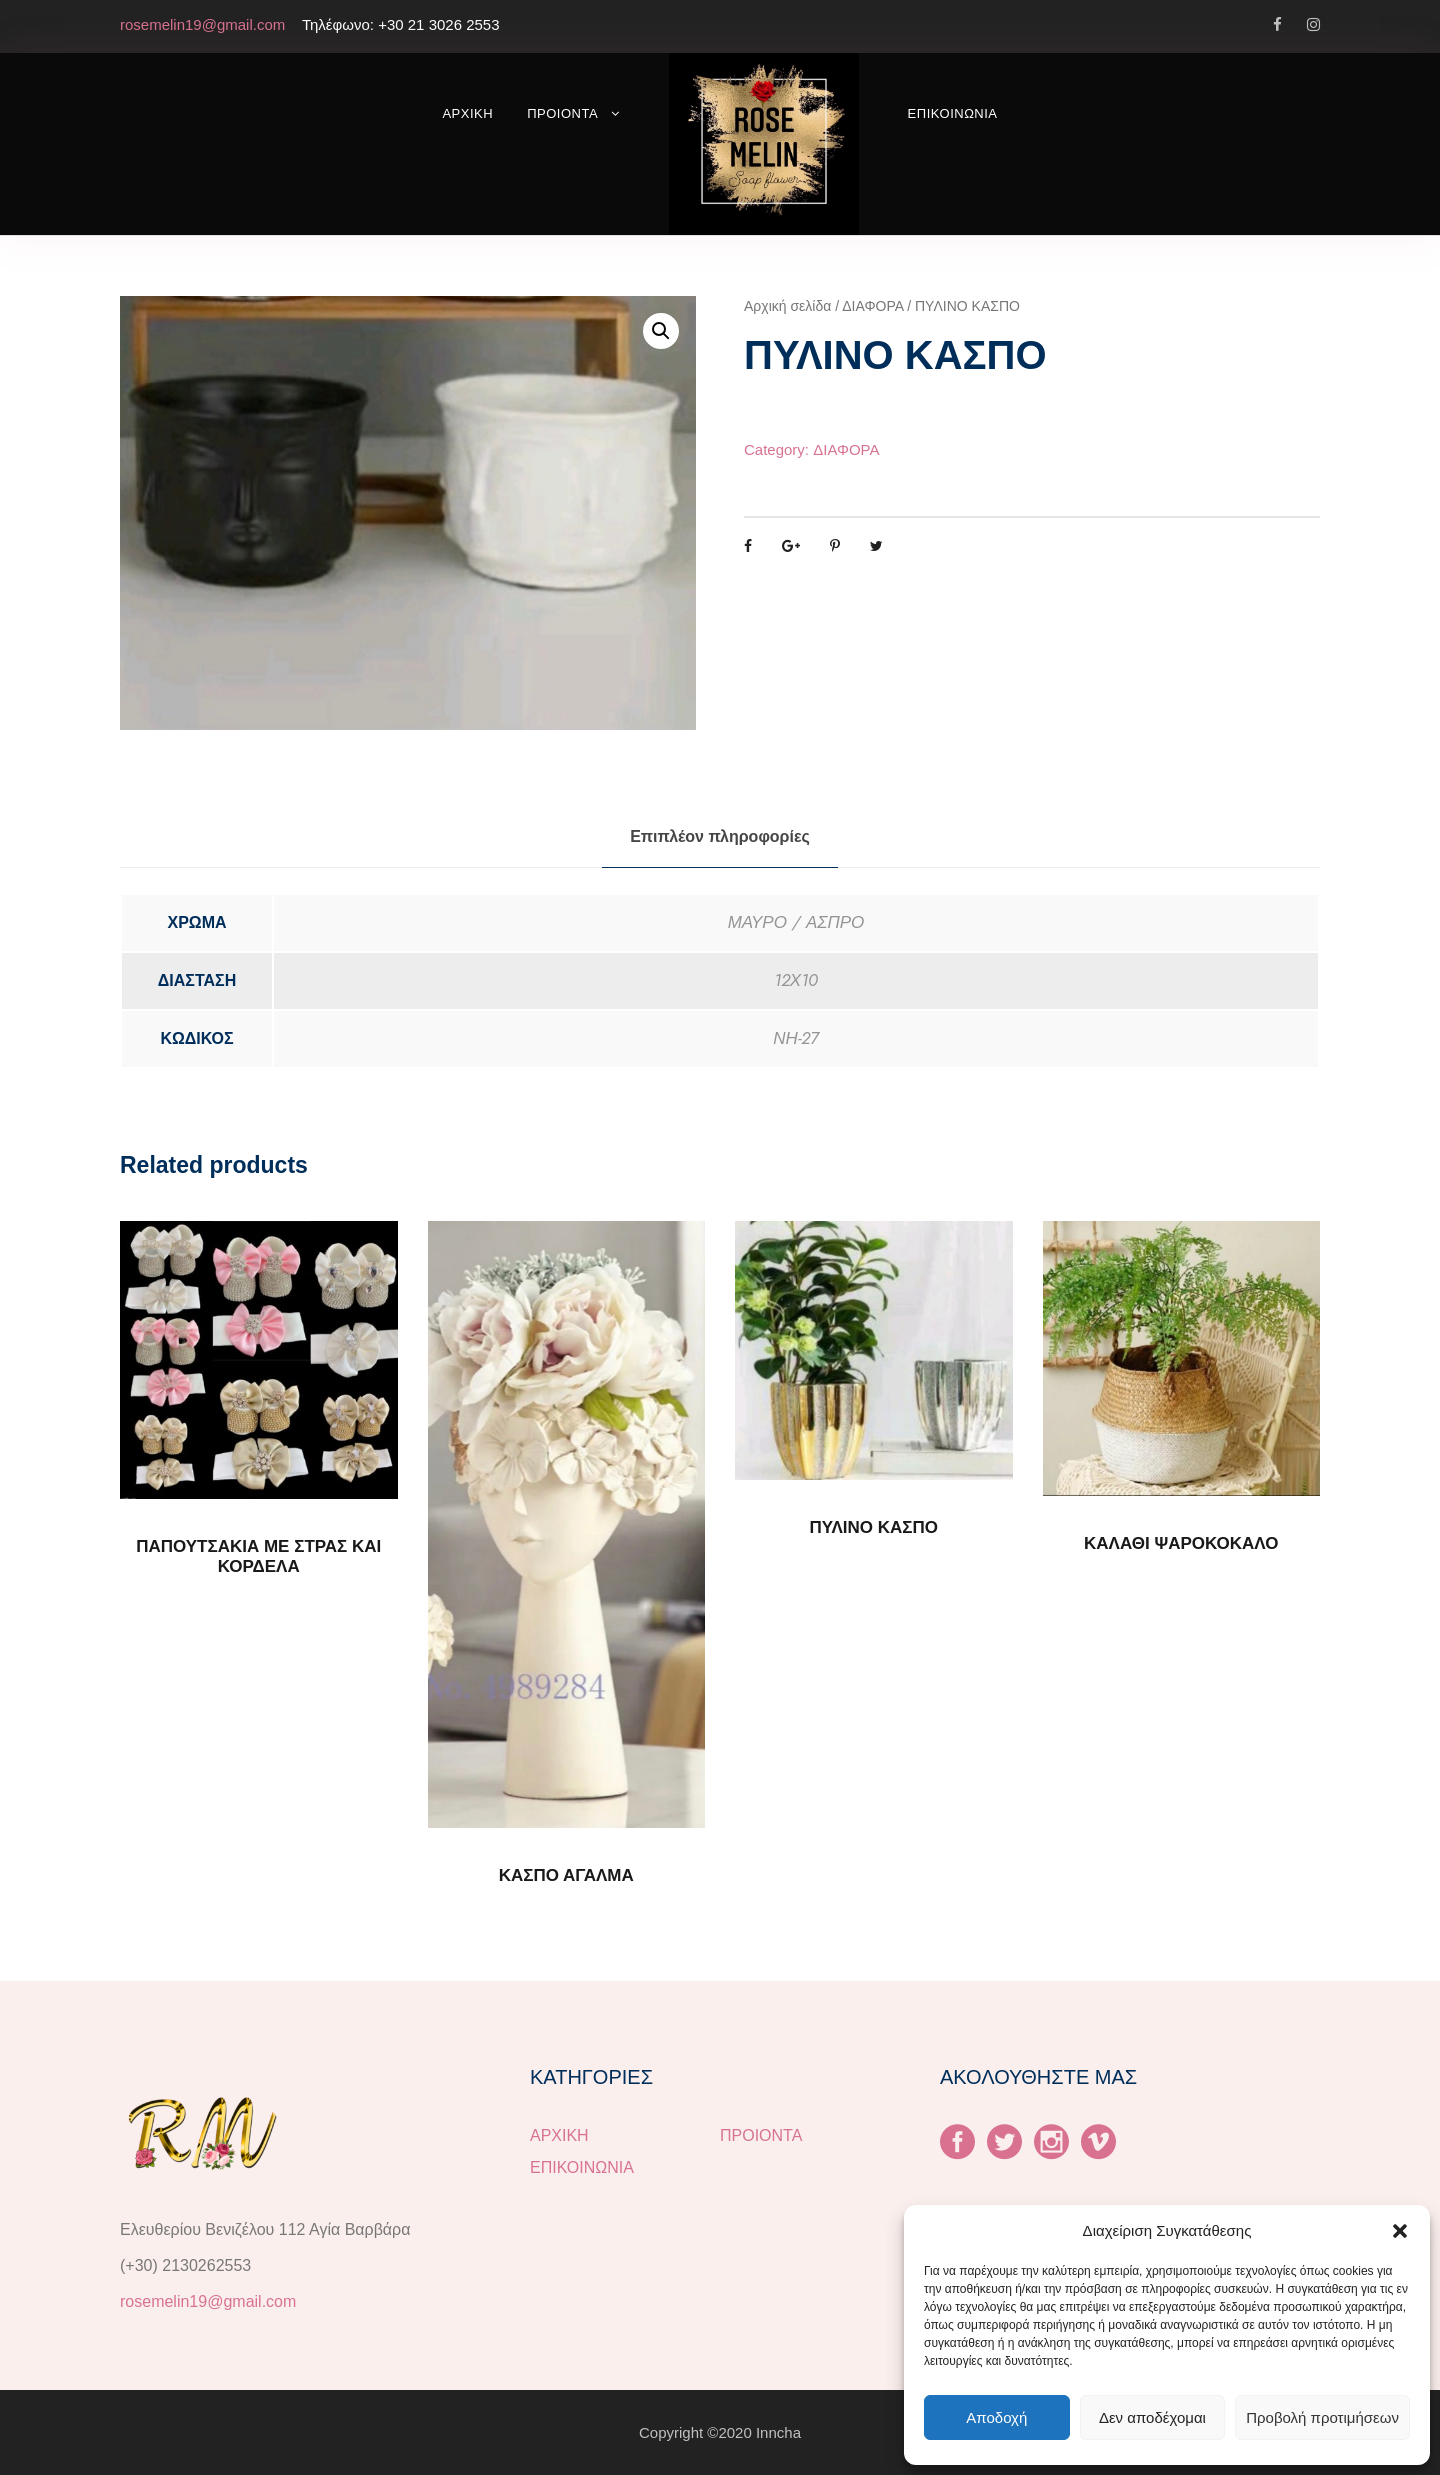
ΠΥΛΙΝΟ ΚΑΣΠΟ (873, 1527)
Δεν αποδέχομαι (1152, 2417)
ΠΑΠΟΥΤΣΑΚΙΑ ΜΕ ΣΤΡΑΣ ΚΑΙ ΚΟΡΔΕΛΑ (258, 1556)
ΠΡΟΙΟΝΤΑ (562, 113)
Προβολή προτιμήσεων (1322, 2417)
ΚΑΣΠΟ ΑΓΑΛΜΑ (566, 1875)
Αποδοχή (996, 2417)
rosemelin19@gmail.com (208, 2301)
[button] (1400, 2231)
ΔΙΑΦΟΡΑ (872, 306)
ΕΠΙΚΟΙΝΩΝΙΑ (953, 113)
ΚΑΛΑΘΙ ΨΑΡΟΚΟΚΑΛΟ (1181, 1543)
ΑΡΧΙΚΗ (467, 113)
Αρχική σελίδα (787, 306)
